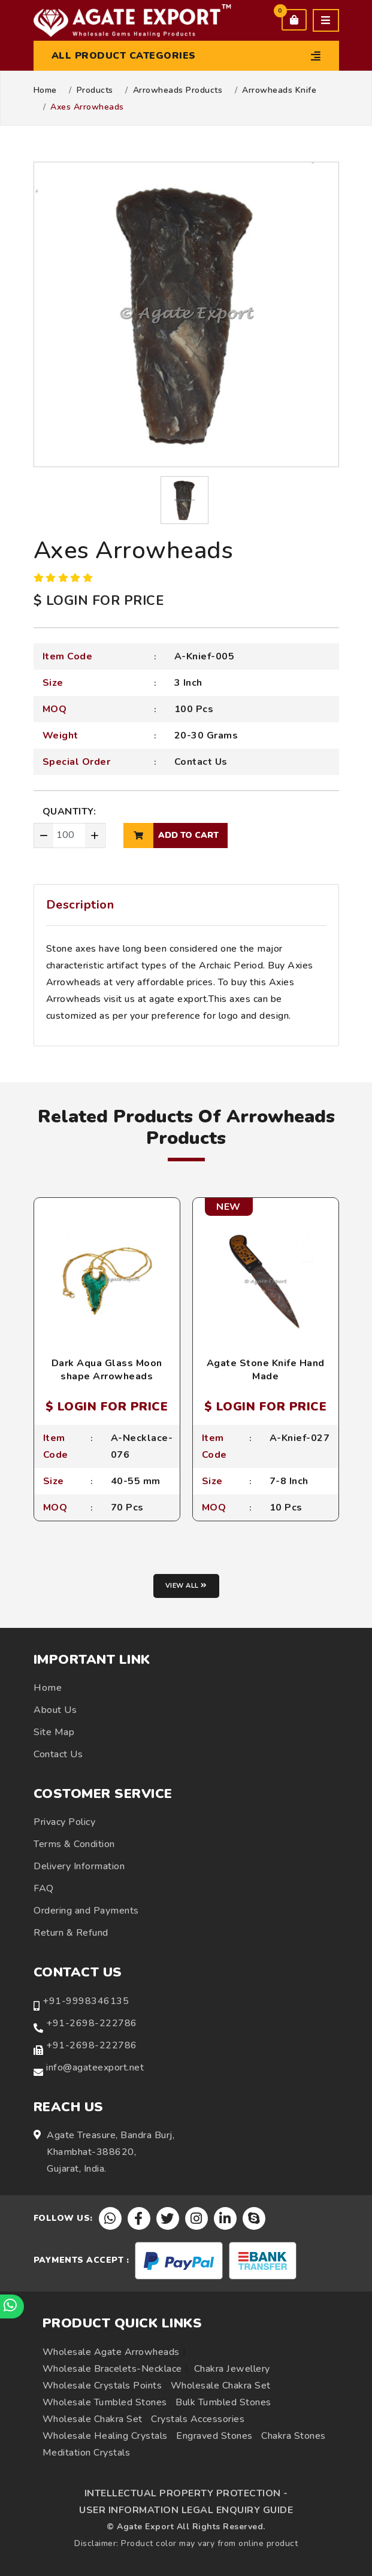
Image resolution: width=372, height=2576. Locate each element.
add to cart (171, 835)
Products (95, 90)
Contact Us (201, 761)
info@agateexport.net (95, 2067)
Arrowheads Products (178, 90)
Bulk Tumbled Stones (223, 2402)
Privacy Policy (64, 1822)
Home (45, 90)
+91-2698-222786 (91, 2023)
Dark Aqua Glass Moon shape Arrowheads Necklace (107, 1377)
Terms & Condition (74, 1844)
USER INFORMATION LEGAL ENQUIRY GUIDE (186, 2510)
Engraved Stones (214, 2435)
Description (80, 905)
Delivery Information (79, 1866)
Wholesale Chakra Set (221, 2385)
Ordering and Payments (86, 1910)
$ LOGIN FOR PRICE (99, 600)
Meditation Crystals (87, 2452)
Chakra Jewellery (232, 2368)
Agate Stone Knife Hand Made (266, 1370)
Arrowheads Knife (279, 90)
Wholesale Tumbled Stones (105, 2402)
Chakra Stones (293, 2435)
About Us (55, 1710)
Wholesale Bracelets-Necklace (112, 2368)
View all (186, 1585)
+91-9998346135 (86, 2001)
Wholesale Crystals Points (102, 2385)
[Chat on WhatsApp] (12, 2306)
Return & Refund (71, 1932)
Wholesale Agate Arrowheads (111, 2352)
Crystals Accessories (197, 2419)
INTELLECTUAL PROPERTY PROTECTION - (186, 2493)
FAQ (44, 1888)
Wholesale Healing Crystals (105, 2435)
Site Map (54, 1732)
